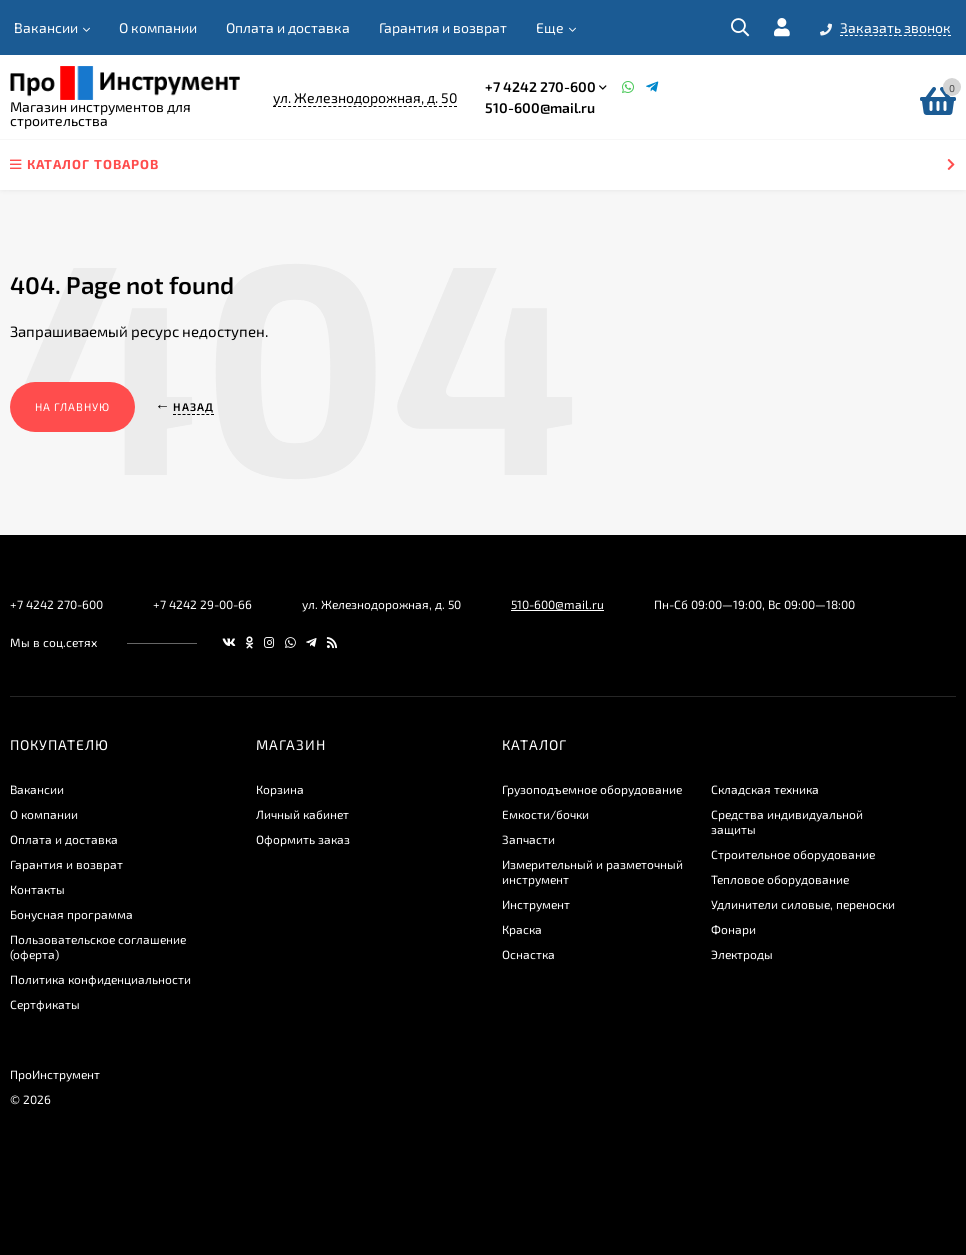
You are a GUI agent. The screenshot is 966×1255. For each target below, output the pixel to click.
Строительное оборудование (793, 854)
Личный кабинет (302, 814)
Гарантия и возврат (443, 27)
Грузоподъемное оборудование (592, 789)
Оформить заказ (303, 839)
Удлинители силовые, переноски (803, 904)
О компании (158, 27)
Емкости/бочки (545, 814)
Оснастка (528, 954)
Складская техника (765, 789)
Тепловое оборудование (780, 879)
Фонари (733, 929)
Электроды (742, 954)
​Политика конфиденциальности (100, 979)
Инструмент (536, 904)
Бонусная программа (71, 914)
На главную (72, 406)
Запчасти (528, 839)
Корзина (280, 789)
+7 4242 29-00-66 (202, 604)
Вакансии (46, 27)
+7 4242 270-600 (540, 86)
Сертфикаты (45, 1004)
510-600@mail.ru (540, 107)
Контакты (37, 889)
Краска (522, 929)
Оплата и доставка (288, 27)
